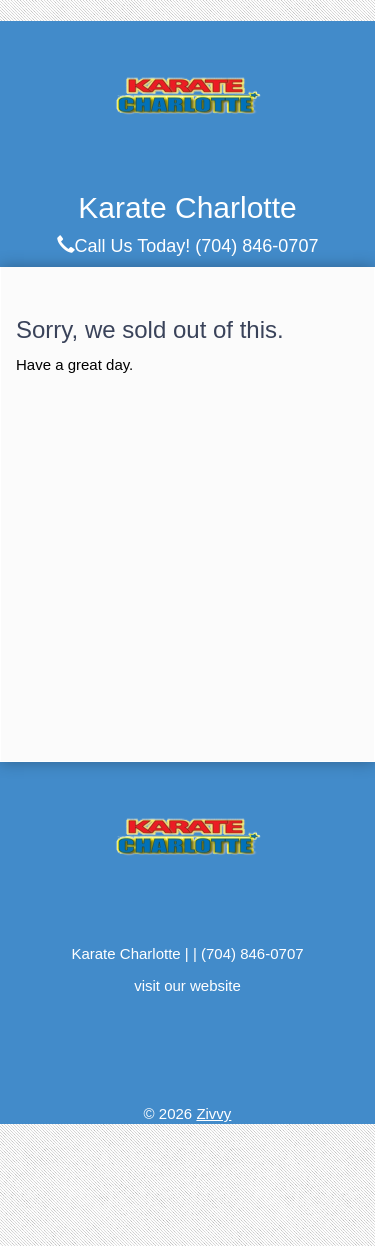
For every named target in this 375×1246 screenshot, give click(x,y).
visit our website (187, 985)
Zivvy (213, 1113)
